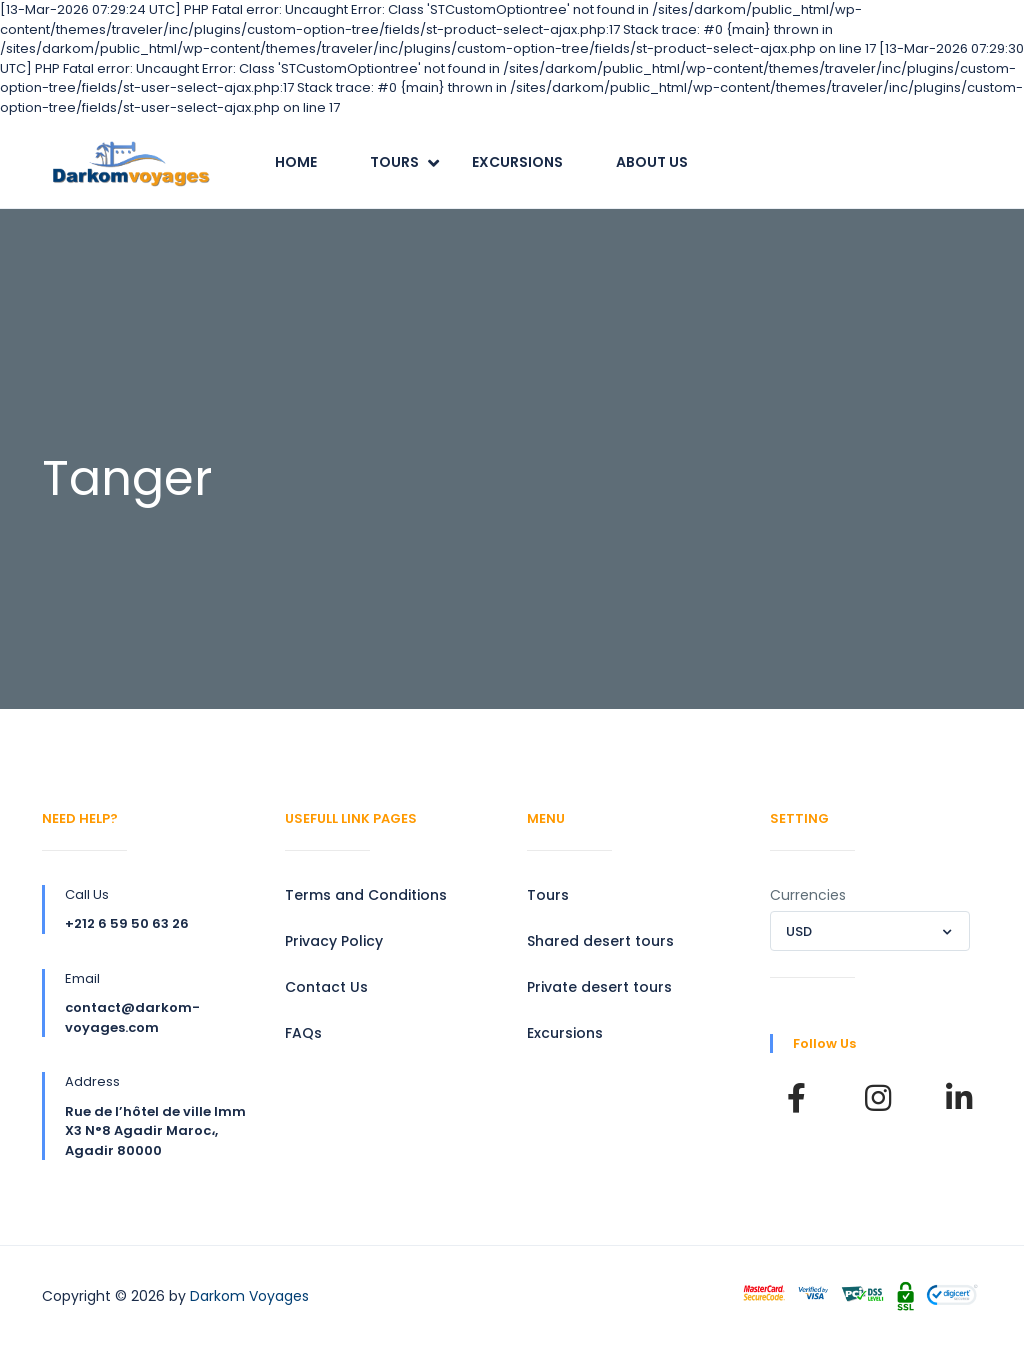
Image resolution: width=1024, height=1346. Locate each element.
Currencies (808, 895)
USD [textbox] (799, 931)
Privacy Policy (334, 941)
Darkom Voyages (249, 1296)
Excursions (517, 162)
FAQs (303, 1033)
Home (296, 162)
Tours (394, 162)
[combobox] (870, 931)
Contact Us (326, 987)
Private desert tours (599, 987)
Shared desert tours (600, 941)
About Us (652, 162)
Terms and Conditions (366, 895)
